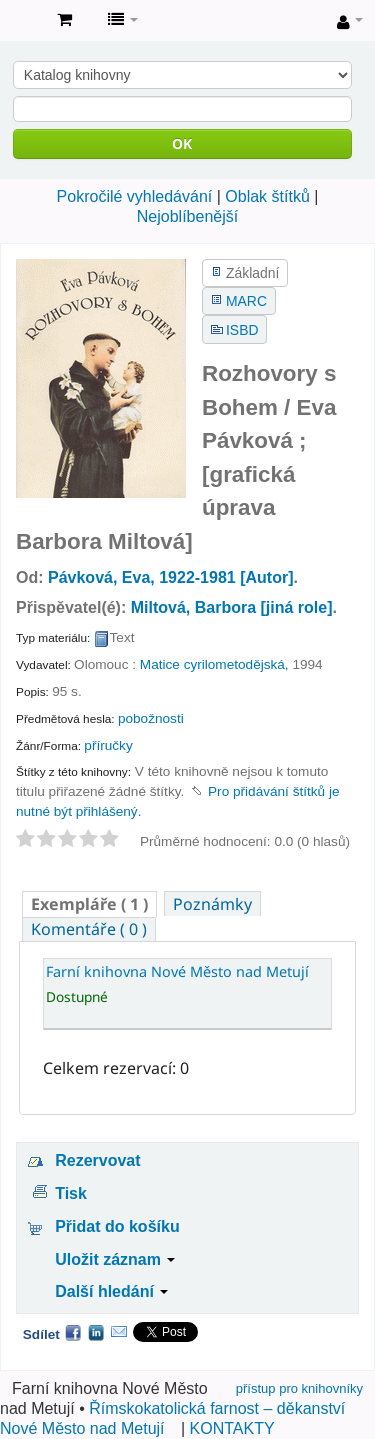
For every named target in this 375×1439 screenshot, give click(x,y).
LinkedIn (96, 1332)
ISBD (242, 330)
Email (119, 1332)
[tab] (89, 903)
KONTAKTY (232, 1428)
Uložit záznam (115, 1259)
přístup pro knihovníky (299, 1388)
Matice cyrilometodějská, (214, 664)
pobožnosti (151, 718)
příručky (108, 745)
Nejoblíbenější (187, 216)
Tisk (71, 1193)
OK (182, 143)
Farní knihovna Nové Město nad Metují (21, 21)
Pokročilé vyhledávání (135, 196)
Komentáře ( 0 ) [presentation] (89, 929)
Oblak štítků (267, 196)
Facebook (73, 1332)
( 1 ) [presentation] (89, 904)
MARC (246, 301)
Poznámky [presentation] (212, 904)
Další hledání (111, 1291)
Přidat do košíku (117, 1226)
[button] (64, 20)
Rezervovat (97, 1160)
